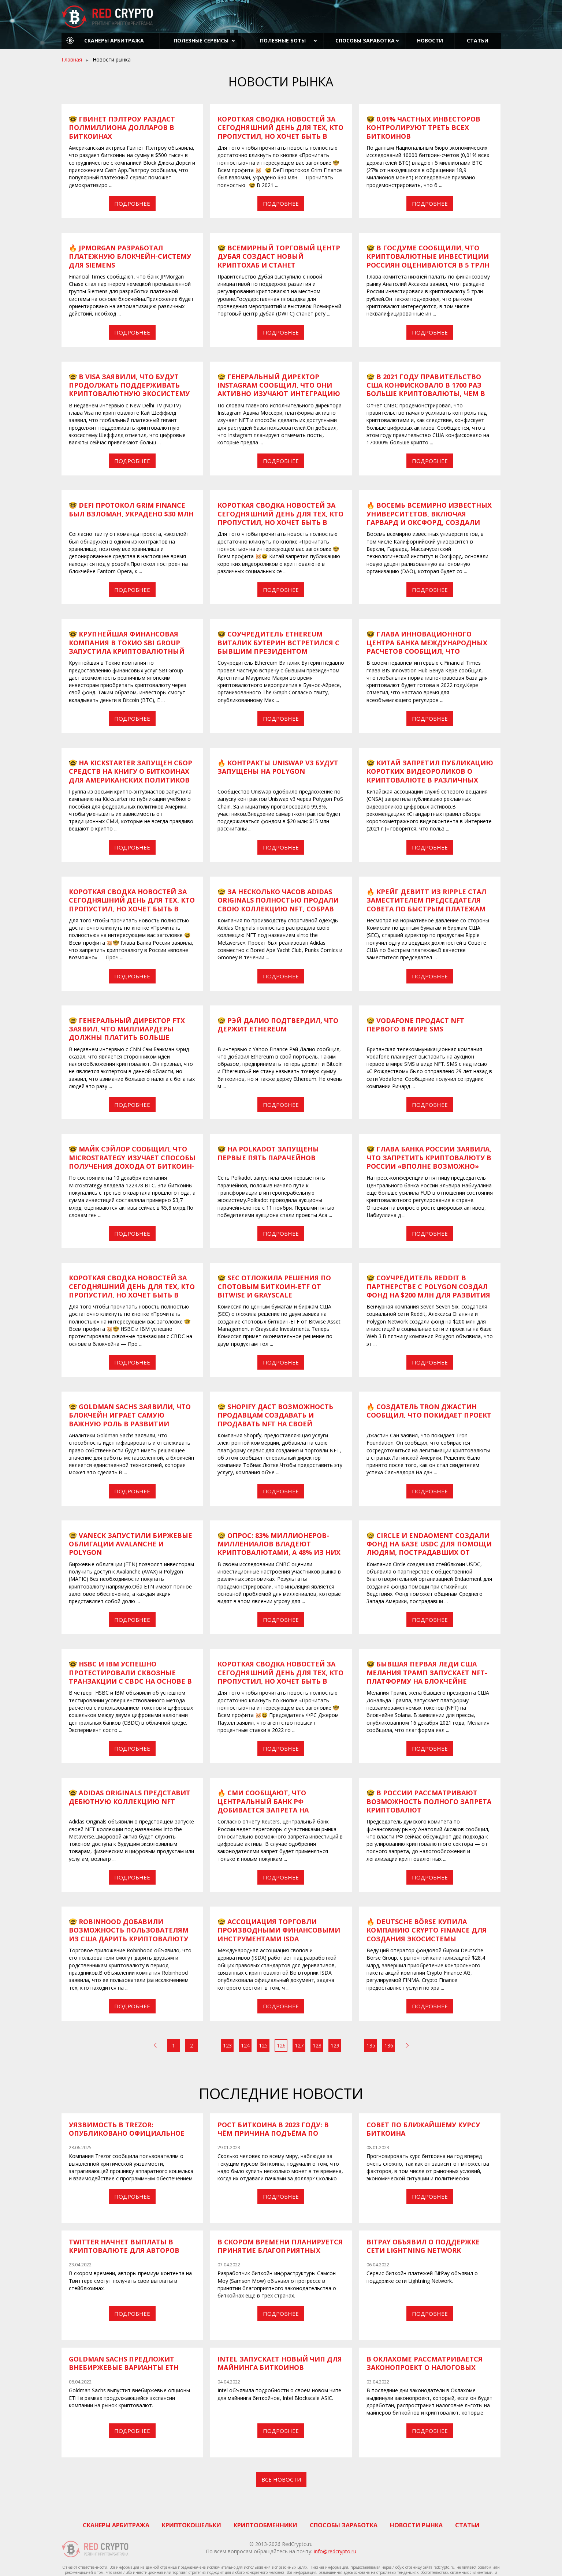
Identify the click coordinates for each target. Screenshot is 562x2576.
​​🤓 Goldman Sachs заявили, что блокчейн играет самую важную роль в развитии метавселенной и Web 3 (130, 1419)
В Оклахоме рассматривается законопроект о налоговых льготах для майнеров (424, 2368)
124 (245, 2045)
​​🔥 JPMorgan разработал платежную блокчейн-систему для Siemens (130, 256)
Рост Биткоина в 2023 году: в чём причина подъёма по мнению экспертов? (273, 2133)
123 (227, 2045)
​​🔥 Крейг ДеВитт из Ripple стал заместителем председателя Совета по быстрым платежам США (426, 904)
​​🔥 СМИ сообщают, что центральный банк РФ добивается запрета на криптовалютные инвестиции (278, 1805)
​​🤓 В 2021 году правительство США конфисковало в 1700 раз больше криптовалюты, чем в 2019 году (425, 389)
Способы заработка (365, 40)
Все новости (281, 2479)
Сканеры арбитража (114, 40)
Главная (72, 59)
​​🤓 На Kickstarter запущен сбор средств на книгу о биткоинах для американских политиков (130, 771)
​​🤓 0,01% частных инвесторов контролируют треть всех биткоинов (423, 128)
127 (299, 2045)
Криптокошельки (191, 2525)
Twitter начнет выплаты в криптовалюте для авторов (124, 2246)
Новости (430, 40)
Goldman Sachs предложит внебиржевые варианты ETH (124, 2363)
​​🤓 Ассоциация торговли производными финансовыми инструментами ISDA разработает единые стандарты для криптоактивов (280, 1938)
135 (370, 2045)
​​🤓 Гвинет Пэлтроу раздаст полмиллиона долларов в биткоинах (122, 128)
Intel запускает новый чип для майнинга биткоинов (279, 2363)
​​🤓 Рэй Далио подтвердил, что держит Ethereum (277, 1024)
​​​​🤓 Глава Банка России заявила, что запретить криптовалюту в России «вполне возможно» (428, 1158)
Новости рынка (416, 2525)
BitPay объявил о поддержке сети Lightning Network (423, 2246)
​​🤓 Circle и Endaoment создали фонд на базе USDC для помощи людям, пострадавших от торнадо (429, 1548)
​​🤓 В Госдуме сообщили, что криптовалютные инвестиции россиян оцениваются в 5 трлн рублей (428, 260)
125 (263, 2045)
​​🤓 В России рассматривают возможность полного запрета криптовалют (428, 1801)
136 (388, 2045)
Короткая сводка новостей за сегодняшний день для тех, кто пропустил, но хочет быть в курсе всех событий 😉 (280, 132)
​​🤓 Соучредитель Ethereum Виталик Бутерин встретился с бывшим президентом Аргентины (278, 647)
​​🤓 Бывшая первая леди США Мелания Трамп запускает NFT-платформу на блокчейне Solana (426, 1677)
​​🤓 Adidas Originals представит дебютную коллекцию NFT (129, 1797)
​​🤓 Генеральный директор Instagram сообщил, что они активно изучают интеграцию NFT (278, 389)
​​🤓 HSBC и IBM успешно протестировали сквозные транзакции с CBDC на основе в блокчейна (130, 1677)
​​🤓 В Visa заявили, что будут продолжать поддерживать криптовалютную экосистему (129, 385)
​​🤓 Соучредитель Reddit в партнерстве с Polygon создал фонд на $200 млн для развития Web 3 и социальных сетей (428, 1290)
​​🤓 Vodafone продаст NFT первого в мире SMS (415, 1024)
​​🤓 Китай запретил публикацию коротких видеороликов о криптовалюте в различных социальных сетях (429, 775)
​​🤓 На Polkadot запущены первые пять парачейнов (268, 1153)
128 (317, 2045)
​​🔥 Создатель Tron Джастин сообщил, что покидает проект (428, 1410)
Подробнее (132, 203)
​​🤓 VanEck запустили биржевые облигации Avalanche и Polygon (130, 1544)
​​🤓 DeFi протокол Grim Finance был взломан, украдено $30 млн (131, 509)
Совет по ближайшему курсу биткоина (423, 2129)
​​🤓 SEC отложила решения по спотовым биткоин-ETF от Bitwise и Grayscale (274, 1286)
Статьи (477, 40)
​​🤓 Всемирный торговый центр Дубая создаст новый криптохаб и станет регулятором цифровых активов (278, 265)
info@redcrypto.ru (335, 2551)
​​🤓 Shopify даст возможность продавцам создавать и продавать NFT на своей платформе (275, 1419)
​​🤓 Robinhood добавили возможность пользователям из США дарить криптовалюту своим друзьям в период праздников (129, 1938)
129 (335, 2045)
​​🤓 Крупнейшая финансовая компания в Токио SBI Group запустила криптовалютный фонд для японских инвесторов (127, 651)
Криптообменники (265, 2525)
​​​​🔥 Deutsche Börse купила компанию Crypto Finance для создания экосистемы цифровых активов (426, 1934)
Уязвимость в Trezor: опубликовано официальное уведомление (127, 2133)
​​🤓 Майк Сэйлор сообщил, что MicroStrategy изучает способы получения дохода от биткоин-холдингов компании (132, 1162)
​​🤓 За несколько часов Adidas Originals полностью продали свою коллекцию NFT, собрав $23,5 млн (278, 904)
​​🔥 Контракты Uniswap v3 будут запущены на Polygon (277, 767)
